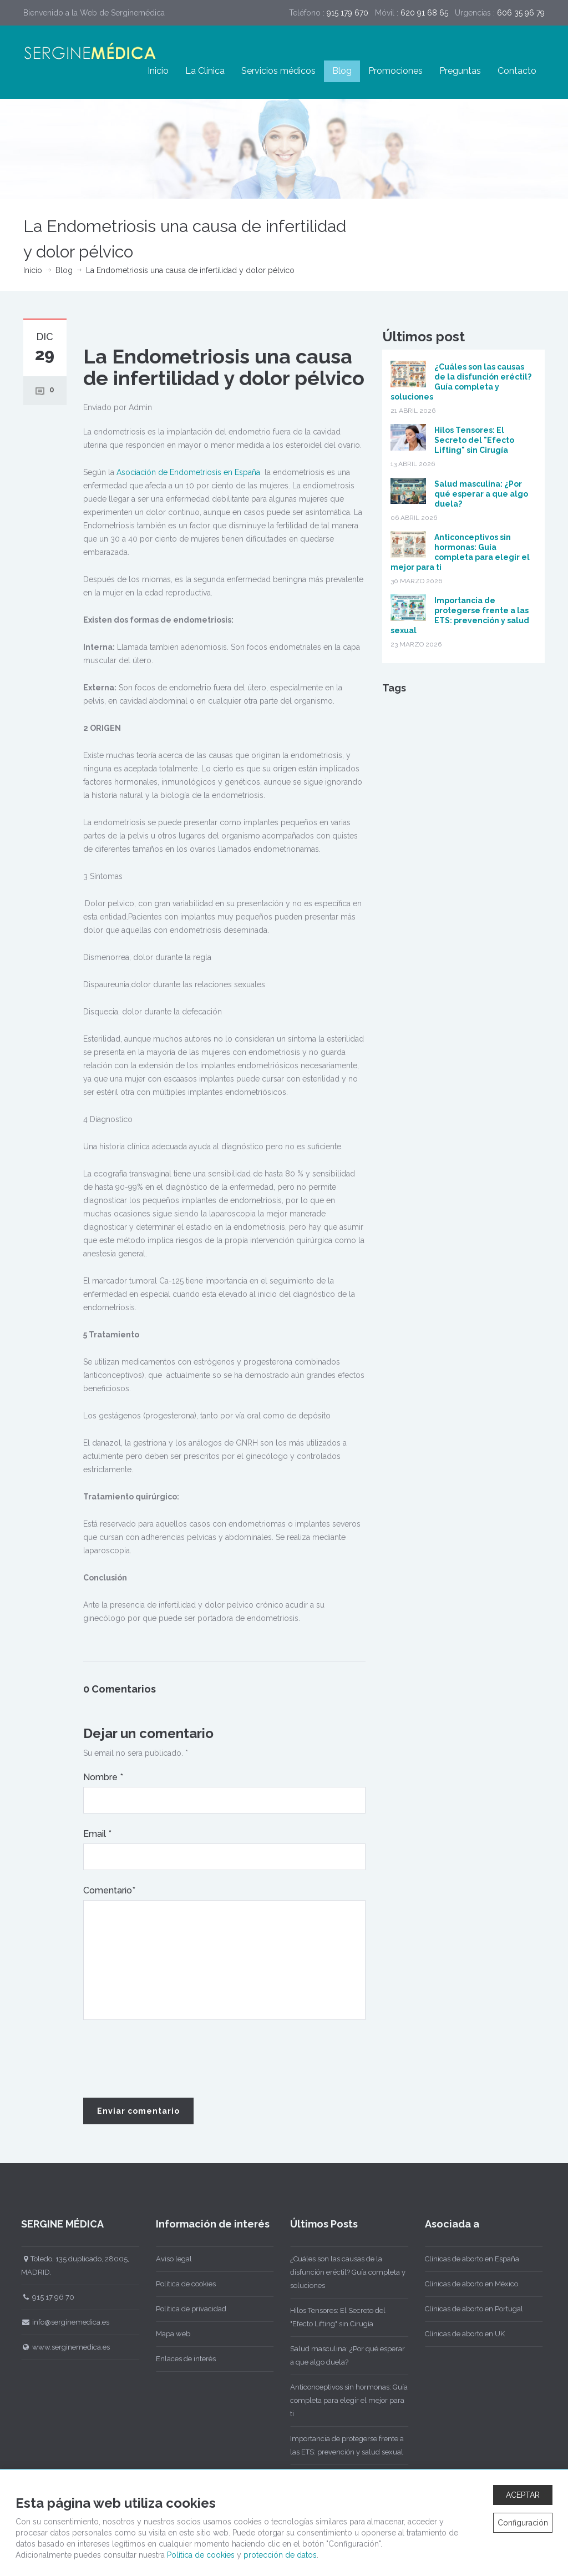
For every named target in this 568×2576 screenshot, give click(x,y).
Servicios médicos (278, 70)
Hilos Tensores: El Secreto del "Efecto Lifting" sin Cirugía (474, 440)
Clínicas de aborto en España (464, 2259)
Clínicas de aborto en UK (457, 2334)
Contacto (517, 70)
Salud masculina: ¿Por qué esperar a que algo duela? (481, 493)
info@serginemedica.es (57, 2322)
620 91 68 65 (424, 12)
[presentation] (167, 2059)
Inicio (158, 70)
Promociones (395, 70)
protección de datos (280, 2554)
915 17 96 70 (40, 2297)
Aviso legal (166, 2259)
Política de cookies (178, 2284)
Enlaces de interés (178, 2359)
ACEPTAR (523, 2495)
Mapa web (165, 2334)
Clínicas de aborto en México (463, 2284)
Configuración (523, 2522)
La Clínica (205, 70)
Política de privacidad (183, 2309)
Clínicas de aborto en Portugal (466, 2309)
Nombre (103, 1777)
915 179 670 (347, 12)
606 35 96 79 (521, 12)
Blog (342, 70)
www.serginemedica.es (57, 2347)
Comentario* (109, 1890)
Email (97, 1834)
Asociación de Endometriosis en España (188, 472)
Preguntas (460, 70)
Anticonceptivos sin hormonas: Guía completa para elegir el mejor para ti (341, 2400)
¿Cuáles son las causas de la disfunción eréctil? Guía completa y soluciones (340, 2272)
